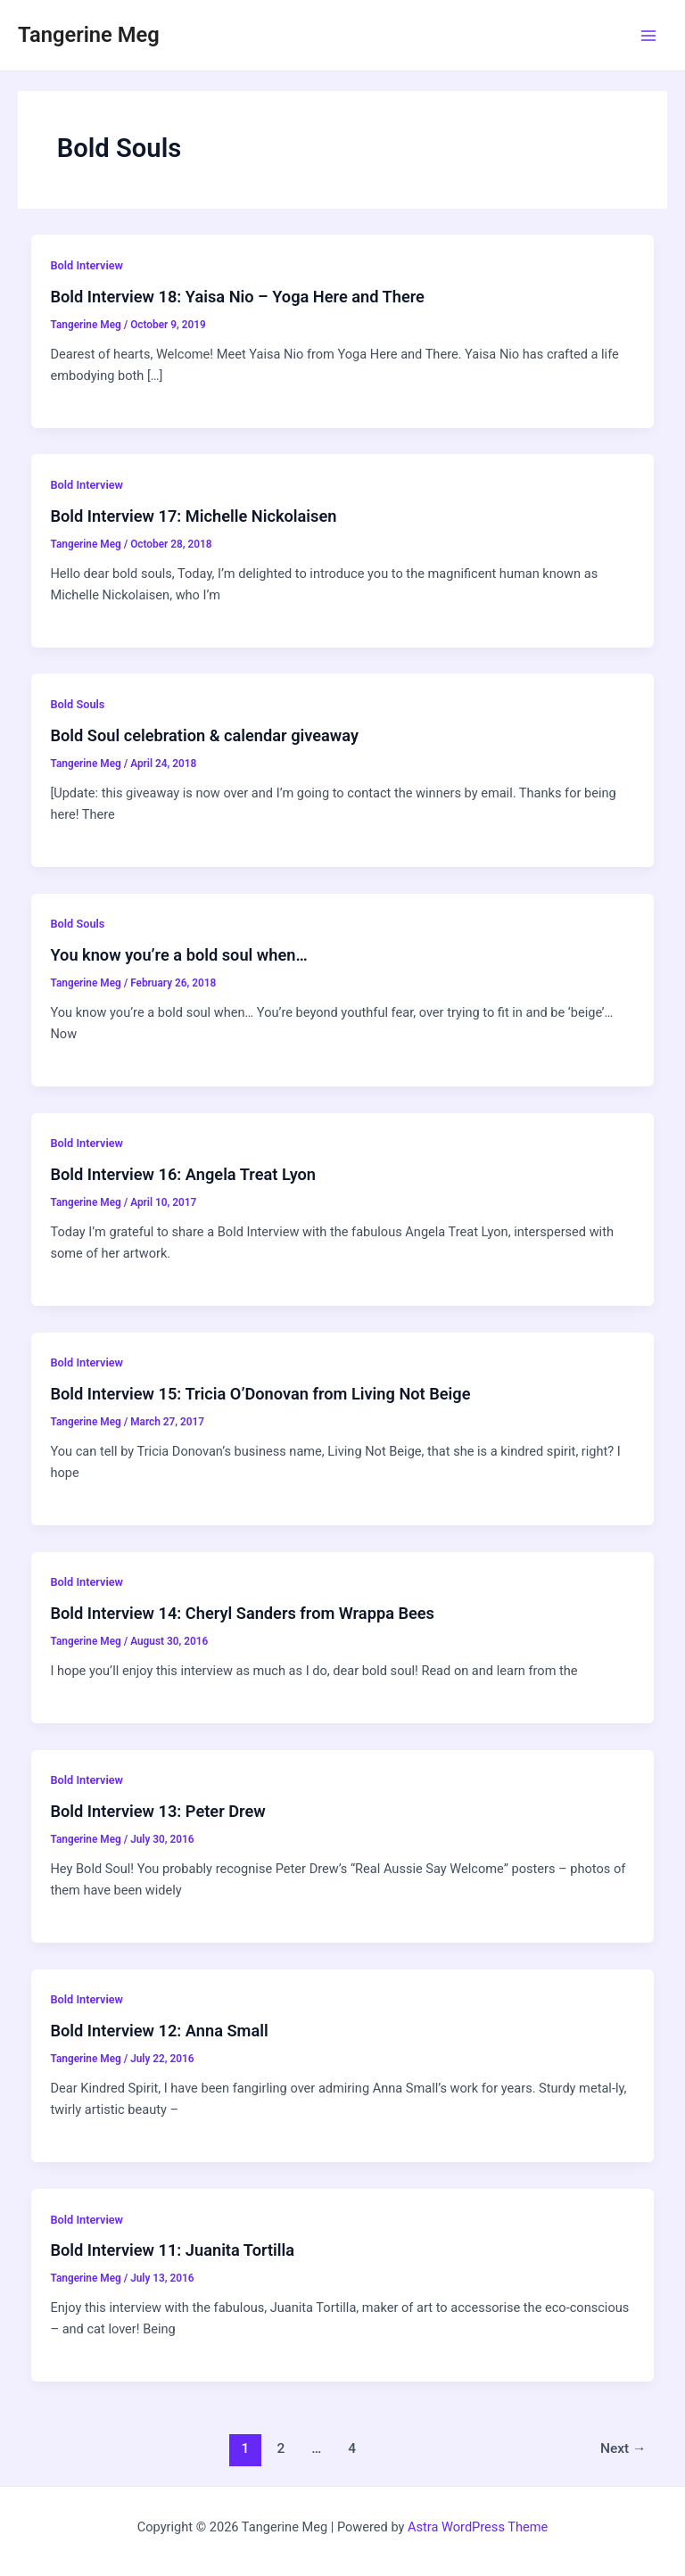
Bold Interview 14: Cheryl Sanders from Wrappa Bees (242, 1613)
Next (623, 2448)
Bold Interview (86, 265)
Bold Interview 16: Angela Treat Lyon (183, 1174)
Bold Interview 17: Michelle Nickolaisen (193, 516)
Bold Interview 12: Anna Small (159, 2030)
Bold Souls (77, 704)
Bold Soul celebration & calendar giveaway (204, 735)
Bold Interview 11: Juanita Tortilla (172, 2250)
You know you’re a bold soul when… (178, 954)
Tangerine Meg (89, 34)
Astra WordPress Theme (478, 2527)
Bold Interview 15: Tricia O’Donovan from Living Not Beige (260, 1393)
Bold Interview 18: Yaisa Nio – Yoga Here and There (237, 296)
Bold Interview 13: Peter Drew (157, 1811)
